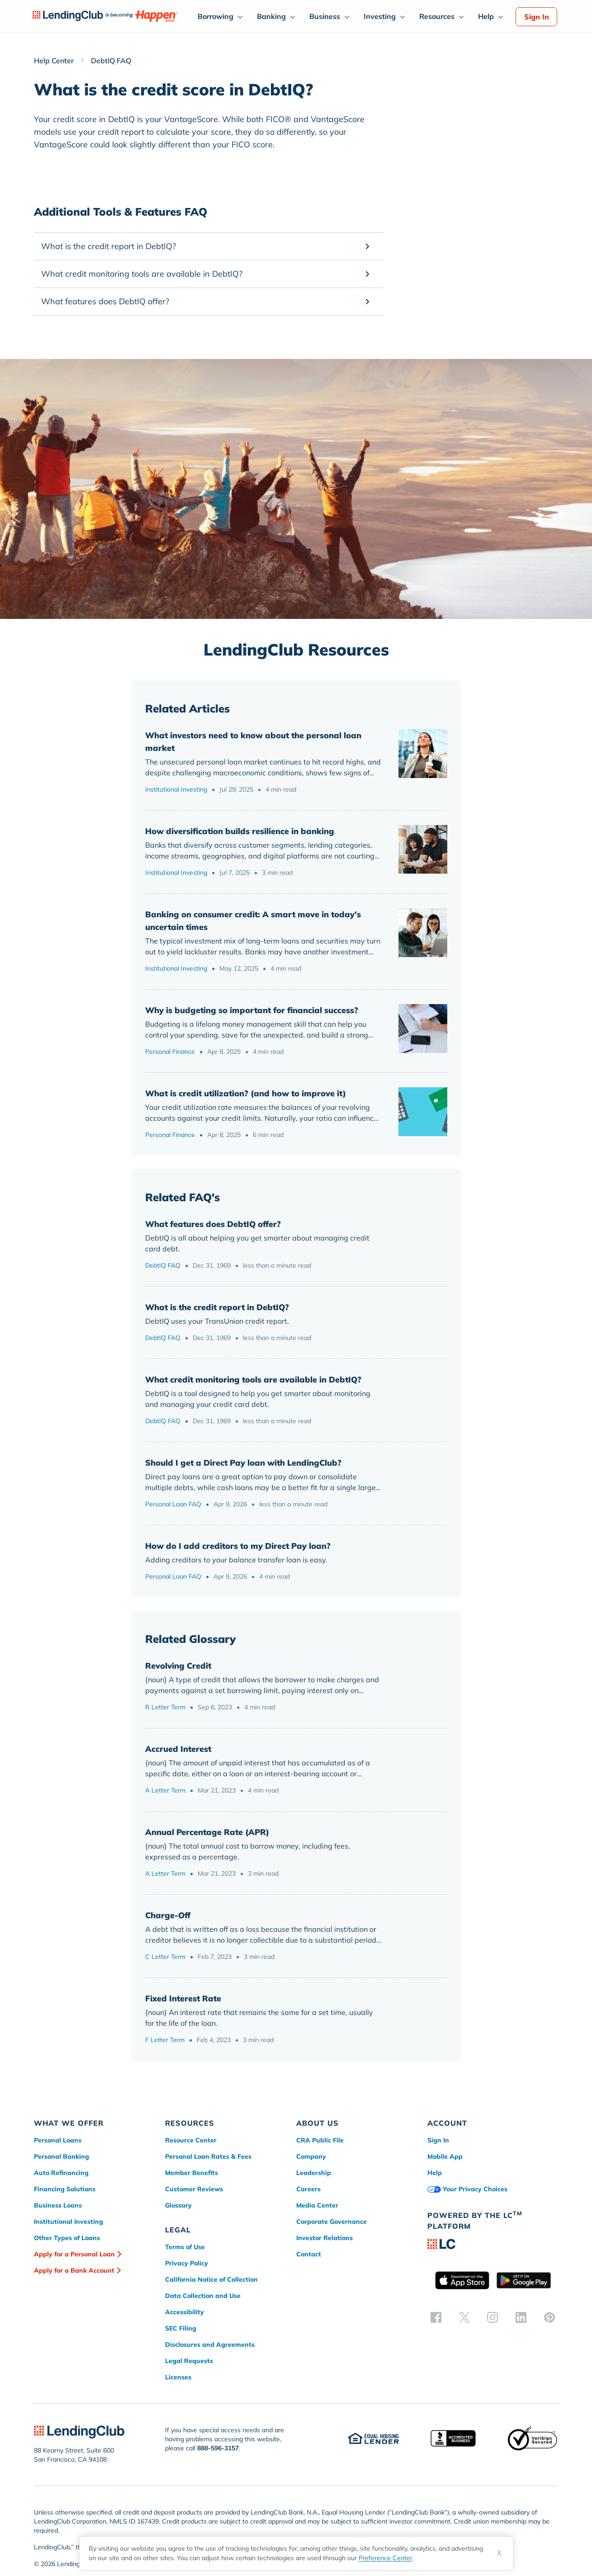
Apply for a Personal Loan (74, 2254)
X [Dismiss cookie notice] (499, 2553)
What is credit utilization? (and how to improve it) (245, 1093)
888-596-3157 (218, 2448)
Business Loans (58, 2205)
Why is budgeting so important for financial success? (251, 1010)
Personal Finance (170, 1051)
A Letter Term (165, 1790)
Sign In (536, 16)
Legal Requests (189, 2361)
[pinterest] (549, 2317)
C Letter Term (165, 1957)
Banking (271, 16)
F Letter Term (165, 2040)
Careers (308, 2189)
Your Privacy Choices (467, 2189)
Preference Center (385, 2558)
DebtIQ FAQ (162, 1265)
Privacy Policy (186, 2263)
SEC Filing (180, 2328)
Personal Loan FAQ (173, 1504)
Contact (308, 2254)
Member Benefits (191, 2173)
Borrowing (215, 16)
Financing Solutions (64, 2189)
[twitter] (464, 2317)
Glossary (178, 2205)
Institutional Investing (176, 789)
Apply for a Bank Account (74, 2270)
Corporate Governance (331, 2221)
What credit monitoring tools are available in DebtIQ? (253, 1379)
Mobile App (445, 2156)
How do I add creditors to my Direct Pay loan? (238, 1546)
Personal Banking (61, 2156)
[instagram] (492, 2317)
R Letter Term (165, 1707)
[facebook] (436, 2317)
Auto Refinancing (61, 2173)
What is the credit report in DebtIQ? (217, 1307)
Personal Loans (57, 2140)
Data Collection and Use (203, 2296)
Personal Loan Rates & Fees (208, 2156)
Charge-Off (167, 1915)
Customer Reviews (194, 2189)
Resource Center (191, 2140)
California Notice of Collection (211, 2279)
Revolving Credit (178, 1666)
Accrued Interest (178, 1749)
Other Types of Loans (67, 2238)
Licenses (178, 2377)
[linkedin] (521, 2317)
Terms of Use (185, 2247)
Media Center (317, 2205)
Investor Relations (324, 2238)
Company (311, 2156)
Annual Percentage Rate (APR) (207, 1832)
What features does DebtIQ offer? (213, 1224)
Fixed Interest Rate (183, 1998)
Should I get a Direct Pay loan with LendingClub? (243, 1463)
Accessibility (184, 2312)
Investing (380, 16)
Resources (437, 16)
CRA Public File (320, 2140)
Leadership (313, 2173)
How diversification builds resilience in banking (239, 831)
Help (486, 16)
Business (324, 16)
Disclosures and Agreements (210, 2344)
